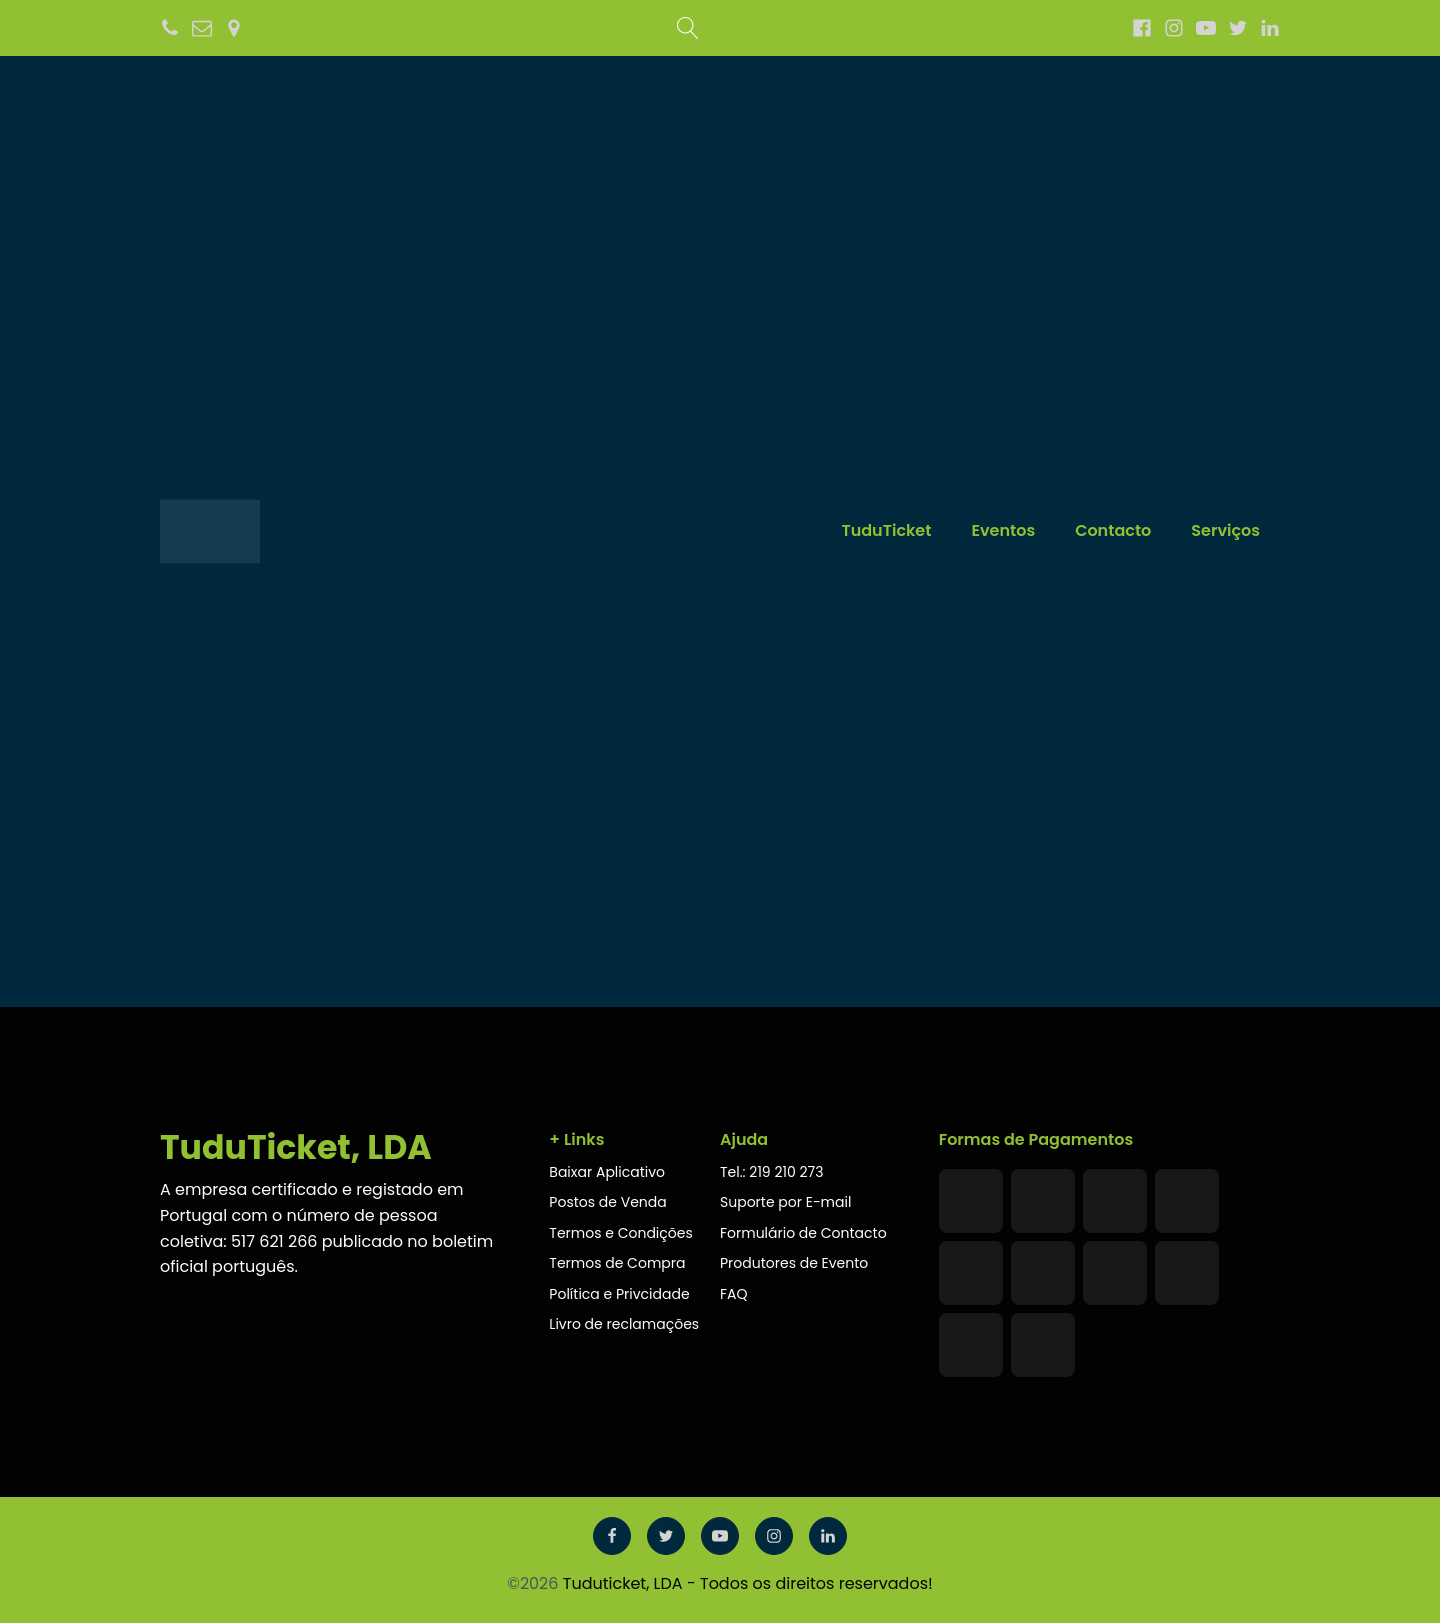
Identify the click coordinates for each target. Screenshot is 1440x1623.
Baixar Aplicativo (607, 1172)
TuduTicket (886, 530)
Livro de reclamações (626, 1324)
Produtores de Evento (794, 1263)
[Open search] (688, 28)
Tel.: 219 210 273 (771, 1172)
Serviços (1225, 530)
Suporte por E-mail (785, 1202)
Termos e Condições (620, 1233)
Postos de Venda (607, 1202)
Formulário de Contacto (803, 1233)
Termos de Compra (617, 1263)
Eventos (1003, 530)
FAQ (734, 1294)
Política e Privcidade (621, 1294)
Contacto (1113, 530)
